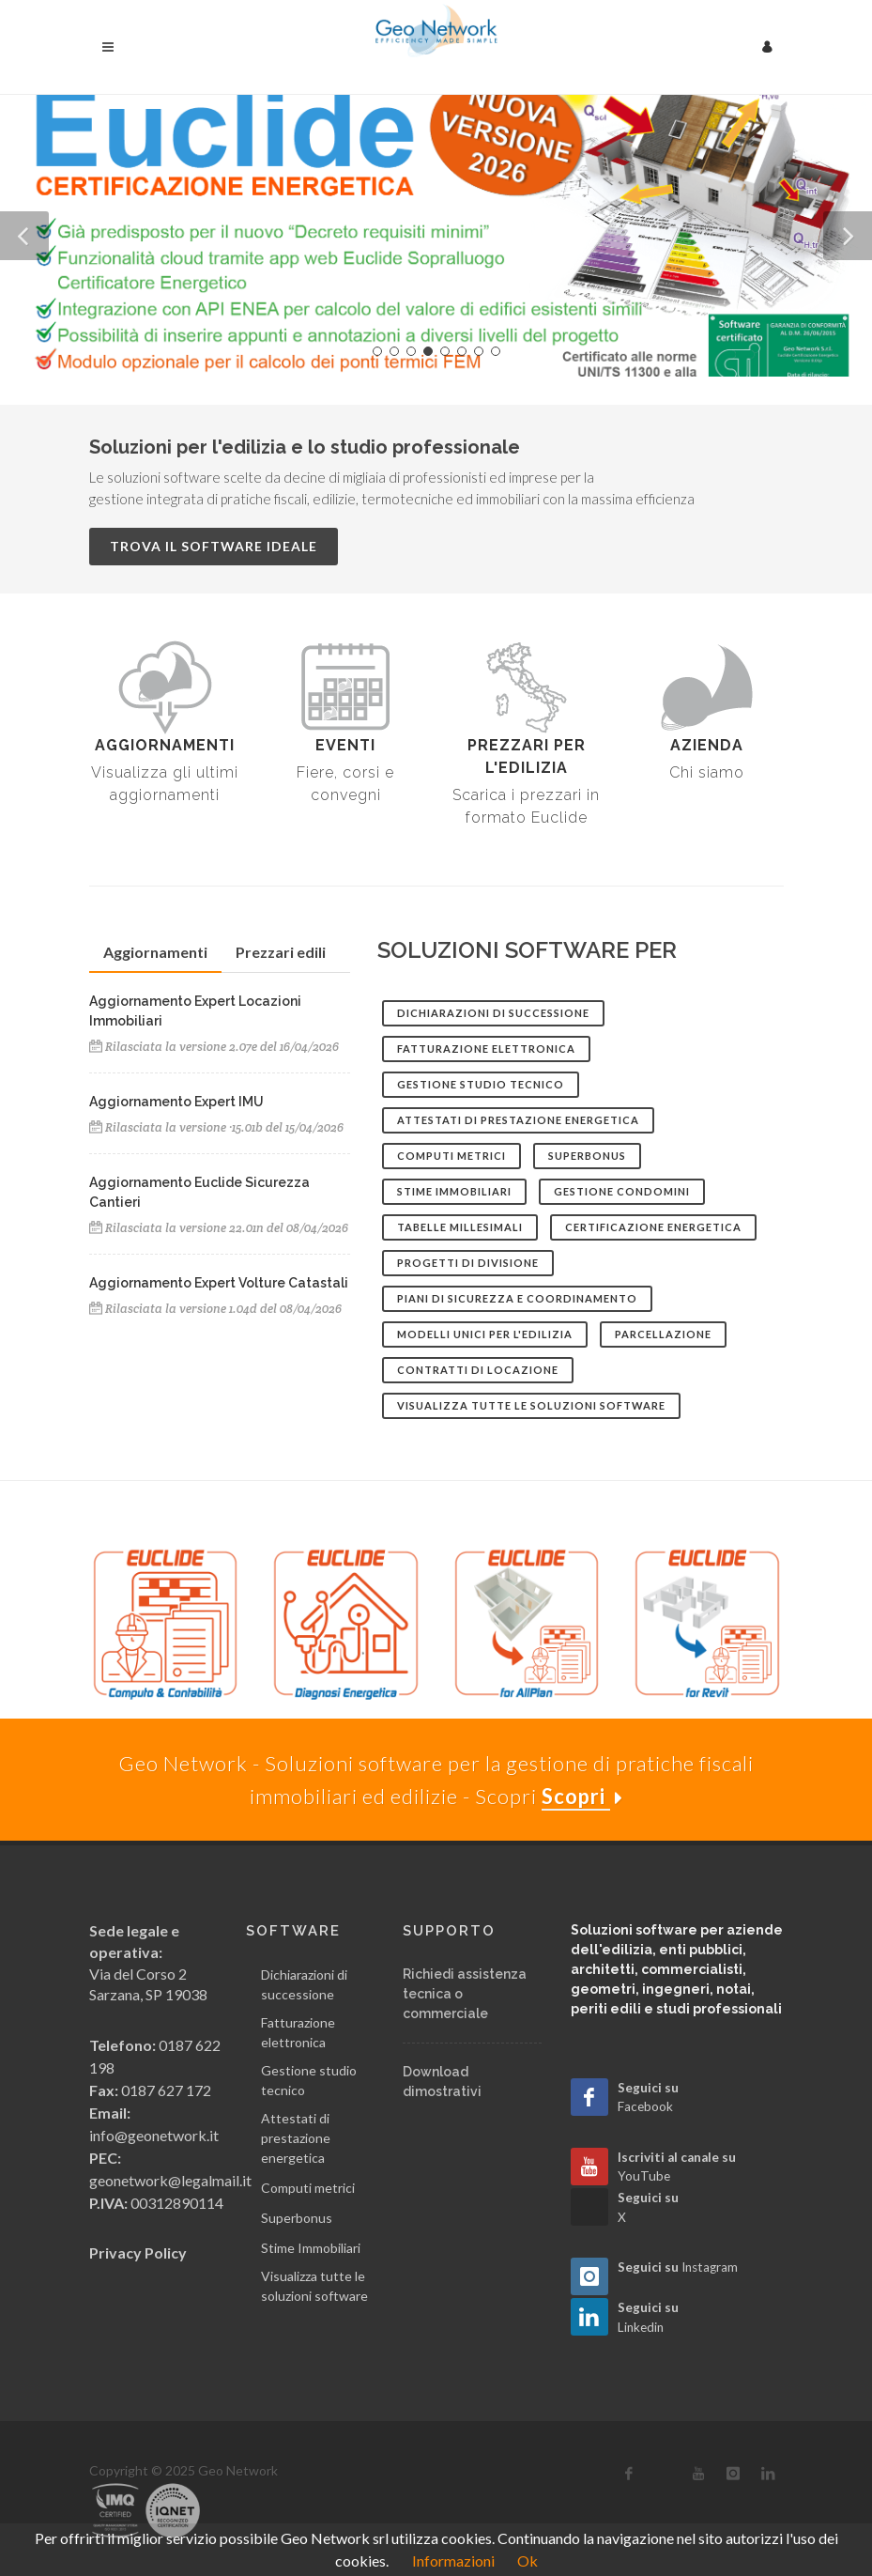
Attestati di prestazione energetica (295, 2138)
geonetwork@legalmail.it (170, 2180)
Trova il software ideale (213, 546)
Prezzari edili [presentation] (281, 952)
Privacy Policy (138, 2252)
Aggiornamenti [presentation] (155, 952)
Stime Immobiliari (310, 2248)
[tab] (155, 952)
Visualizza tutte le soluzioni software (314, 2286)
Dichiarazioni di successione (304, 1984)
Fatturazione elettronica (298, 2032)
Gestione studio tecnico (309, 2080)
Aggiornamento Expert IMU (176, 1101)
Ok (527, 2560)
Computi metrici (308, 2188)
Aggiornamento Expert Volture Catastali (218, 1282)
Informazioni (453, 2560)
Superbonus (296, 2218)
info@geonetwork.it (154, 2135)
